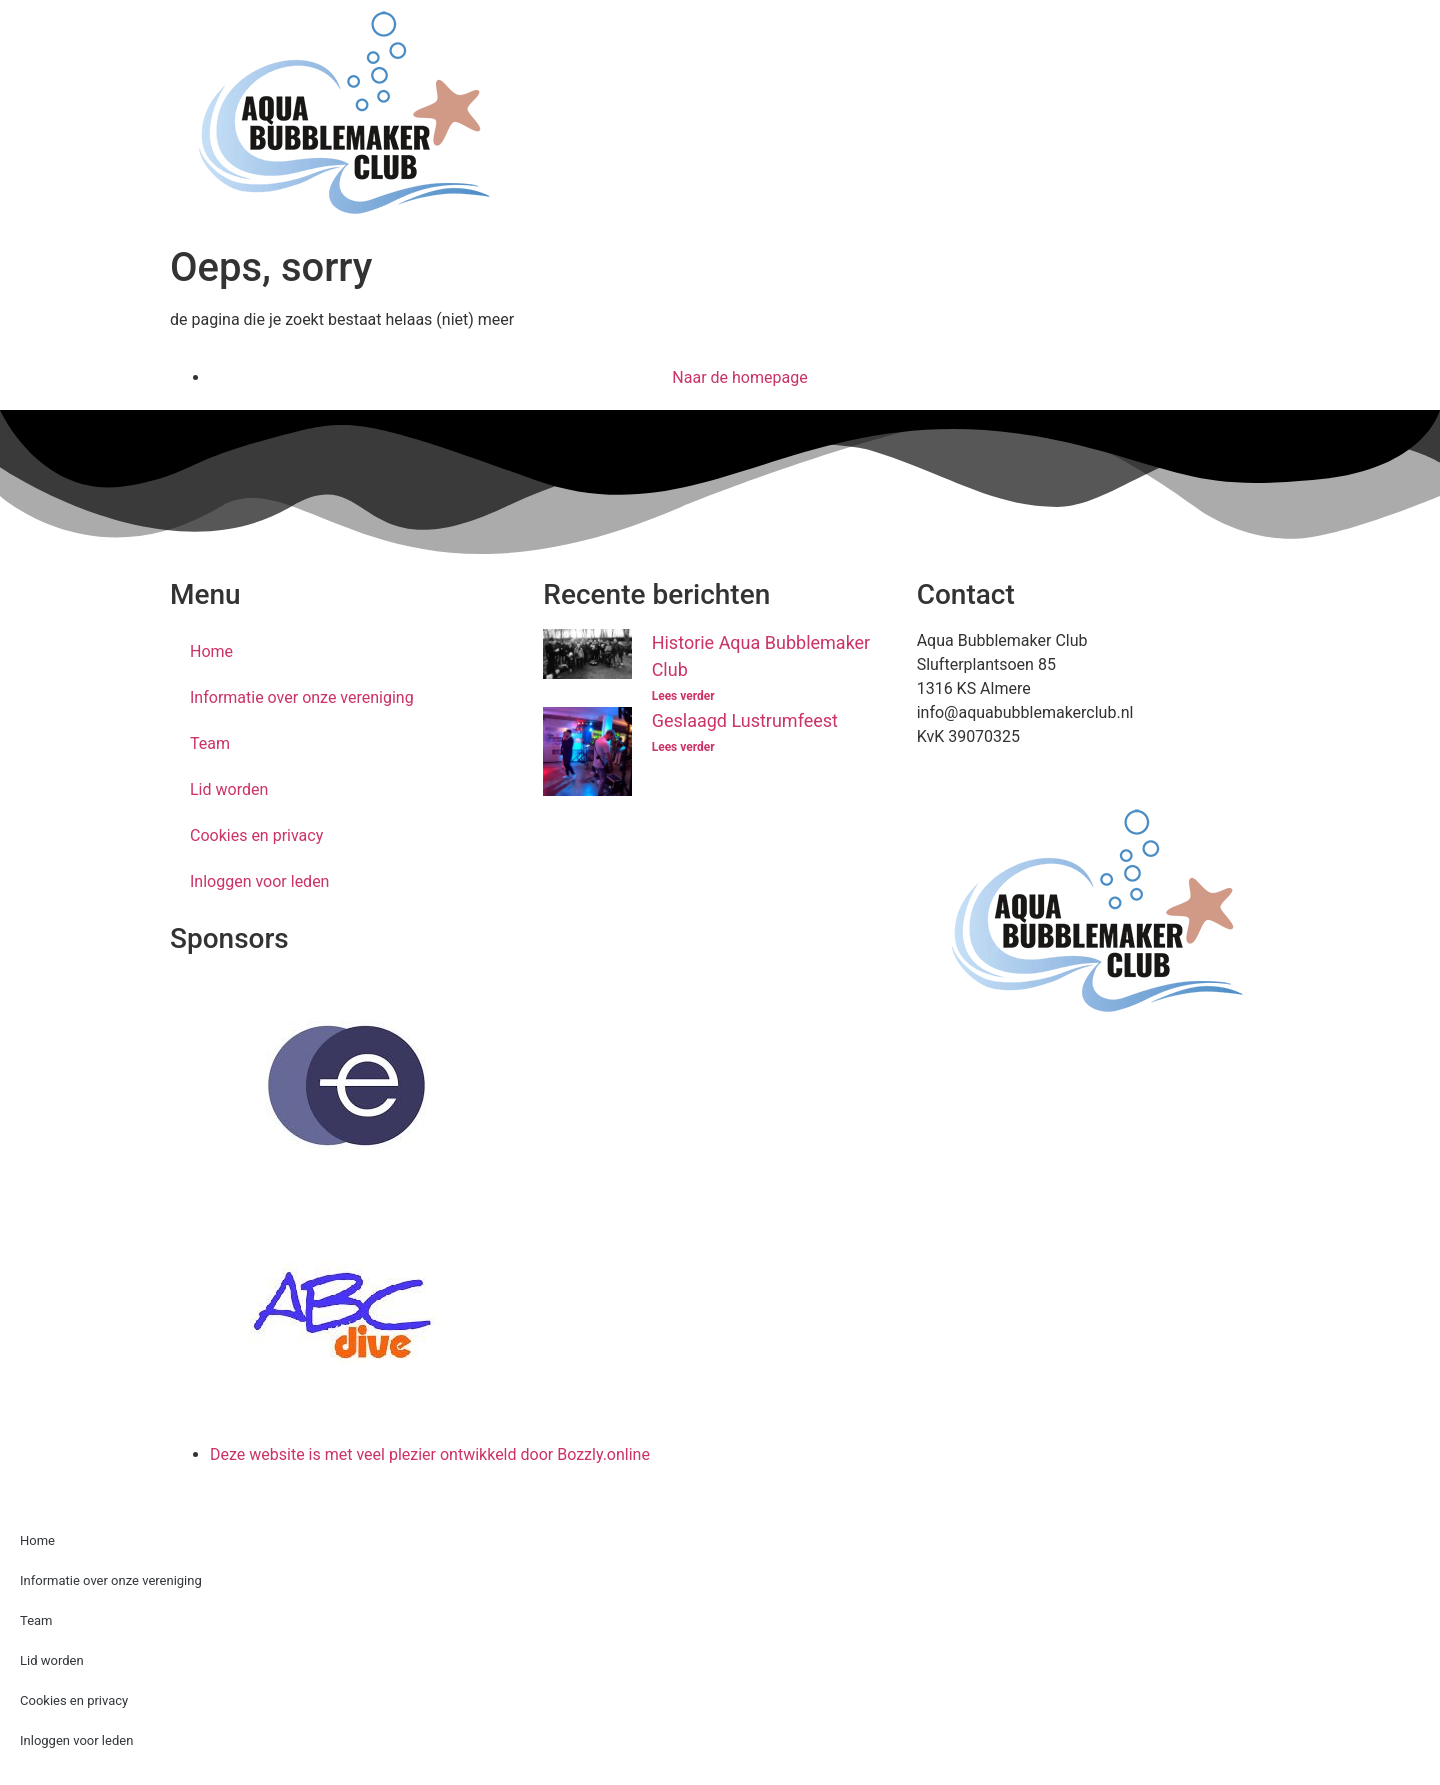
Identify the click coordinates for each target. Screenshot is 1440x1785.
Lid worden (229, 789)
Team (210, 743)
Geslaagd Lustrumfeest (745, 720)
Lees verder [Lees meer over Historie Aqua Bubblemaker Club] (683, 696)
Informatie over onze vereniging (302, 697)
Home (211, 651)
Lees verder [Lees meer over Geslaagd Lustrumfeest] (683, 747)
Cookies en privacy (256, 835)
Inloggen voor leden (259, 881)
